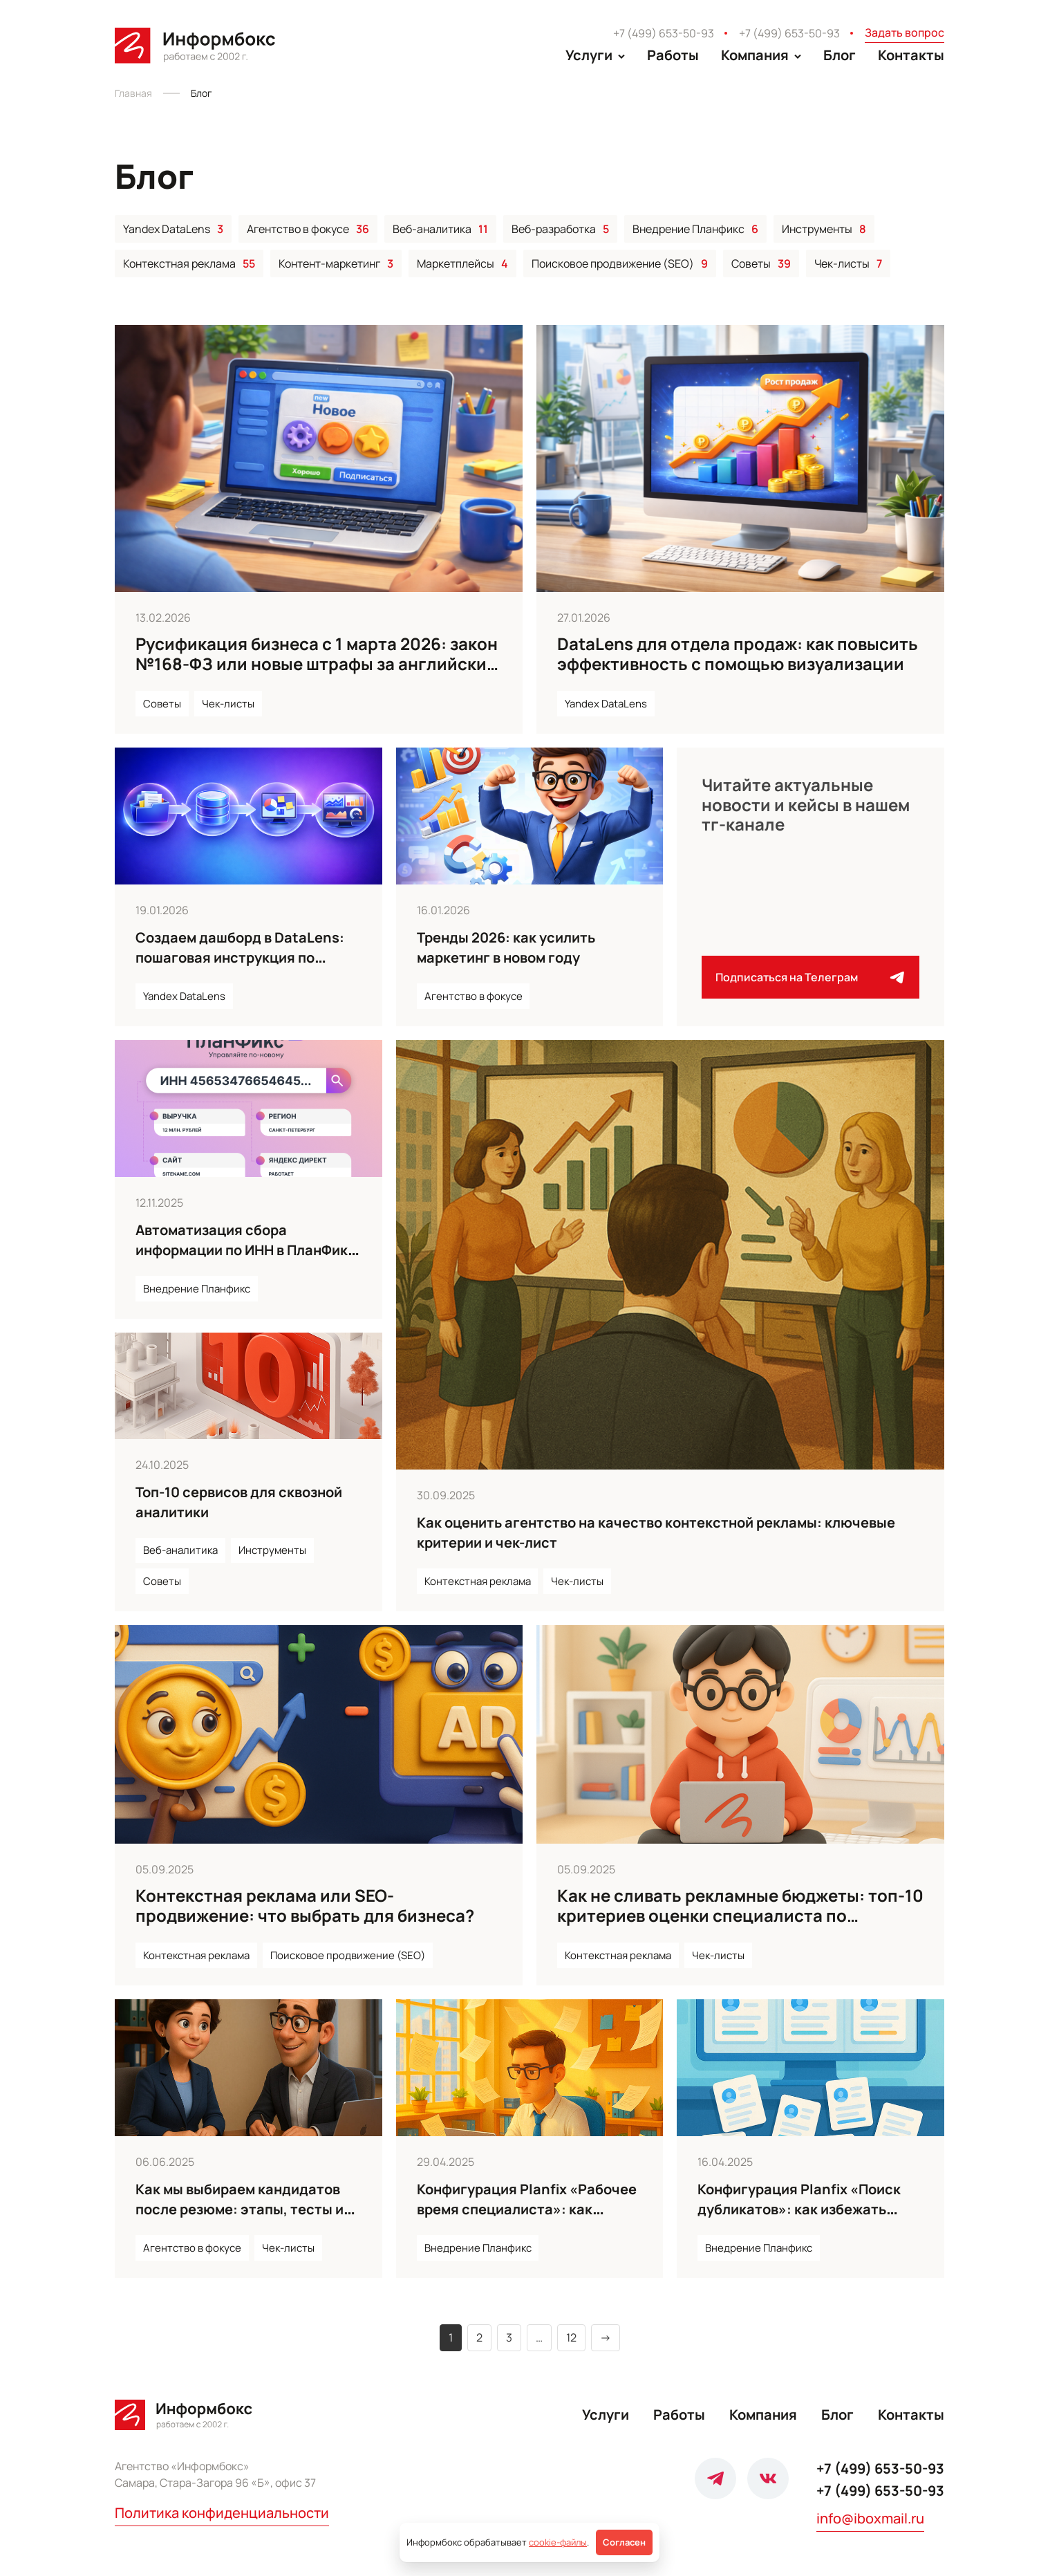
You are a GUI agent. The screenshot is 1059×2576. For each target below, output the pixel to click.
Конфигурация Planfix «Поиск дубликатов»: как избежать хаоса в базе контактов (799, 2209)
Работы (673, 55)
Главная (133, 93)
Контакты (911, 55)
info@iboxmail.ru (870, 2518)
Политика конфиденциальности (222, 2512)
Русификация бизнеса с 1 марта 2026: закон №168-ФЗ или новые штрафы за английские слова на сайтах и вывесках (316, 663)
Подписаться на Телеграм (810, 976)
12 (571, 2337)
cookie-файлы (558, 2542)
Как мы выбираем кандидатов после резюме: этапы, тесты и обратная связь (239, 2209)
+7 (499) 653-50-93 (663, 33)
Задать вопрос (904, 32)
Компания (763, 2414)
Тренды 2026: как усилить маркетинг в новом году (506, 947)
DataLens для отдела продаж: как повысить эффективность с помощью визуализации (737, 653)
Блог (839, 55)
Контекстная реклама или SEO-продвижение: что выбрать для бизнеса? (304, 1905)
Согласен (624, 2542)
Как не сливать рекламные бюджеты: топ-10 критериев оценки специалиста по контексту (740, 1915)
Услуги (605, 2414)
